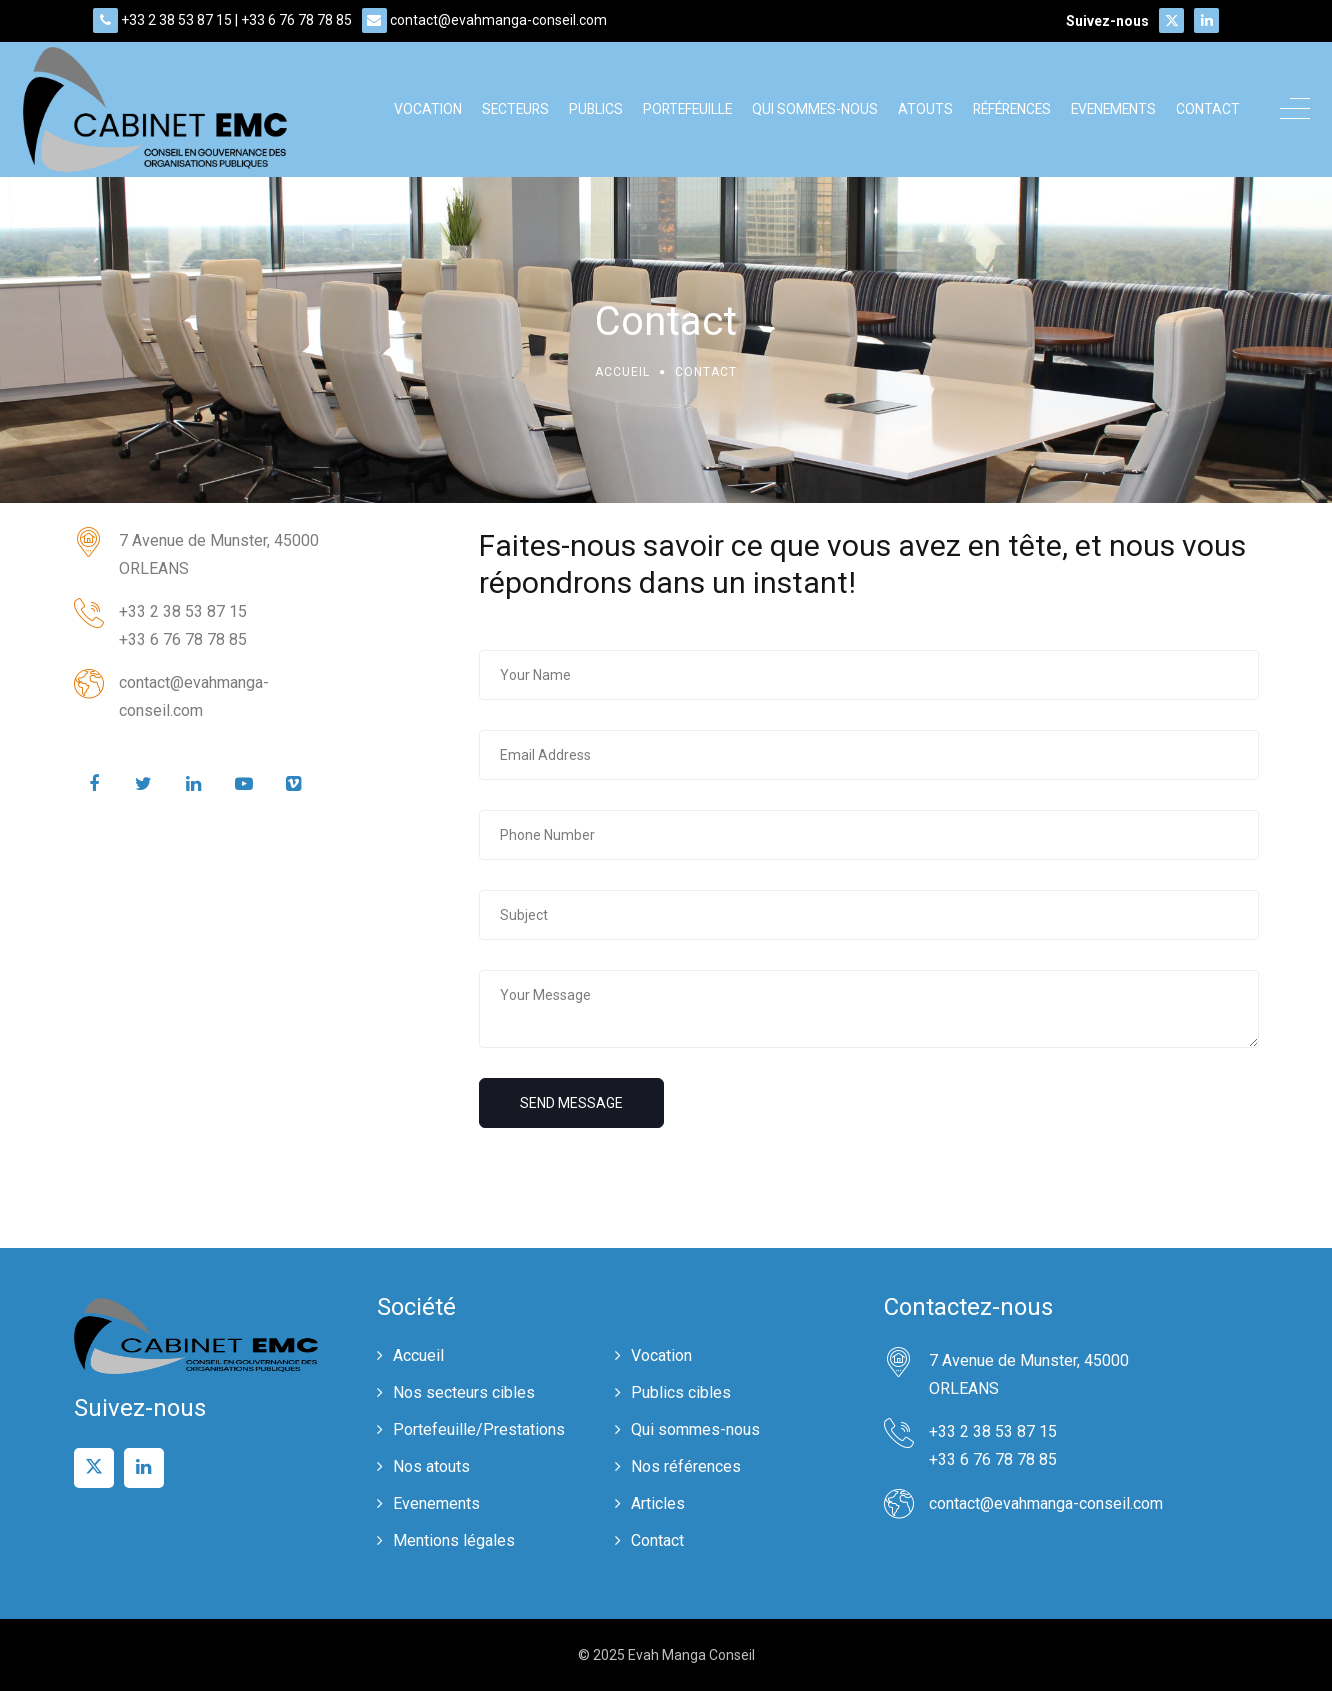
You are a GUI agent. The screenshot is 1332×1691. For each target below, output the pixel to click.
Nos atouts (431, 1466)
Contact (1208, 109)
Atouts (925, 109)
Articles (658, 1503)
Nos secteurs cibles (464, 1392)
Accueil (622, 372)
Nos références (686, 1466)
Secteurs (515, 109)
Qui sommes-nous (815, 109)
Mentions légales (454, 1540)
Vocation (428, 109)
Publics (596, 109)
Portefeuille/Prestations (479, 1429)
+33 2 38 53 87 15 (176, 20)
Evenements (1113, 109)
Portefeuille (687, 109)
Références (1012, 109)
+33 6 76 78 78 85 (296, 20)
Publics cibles (681, 1392)
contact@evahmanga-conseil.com (498, 20)
